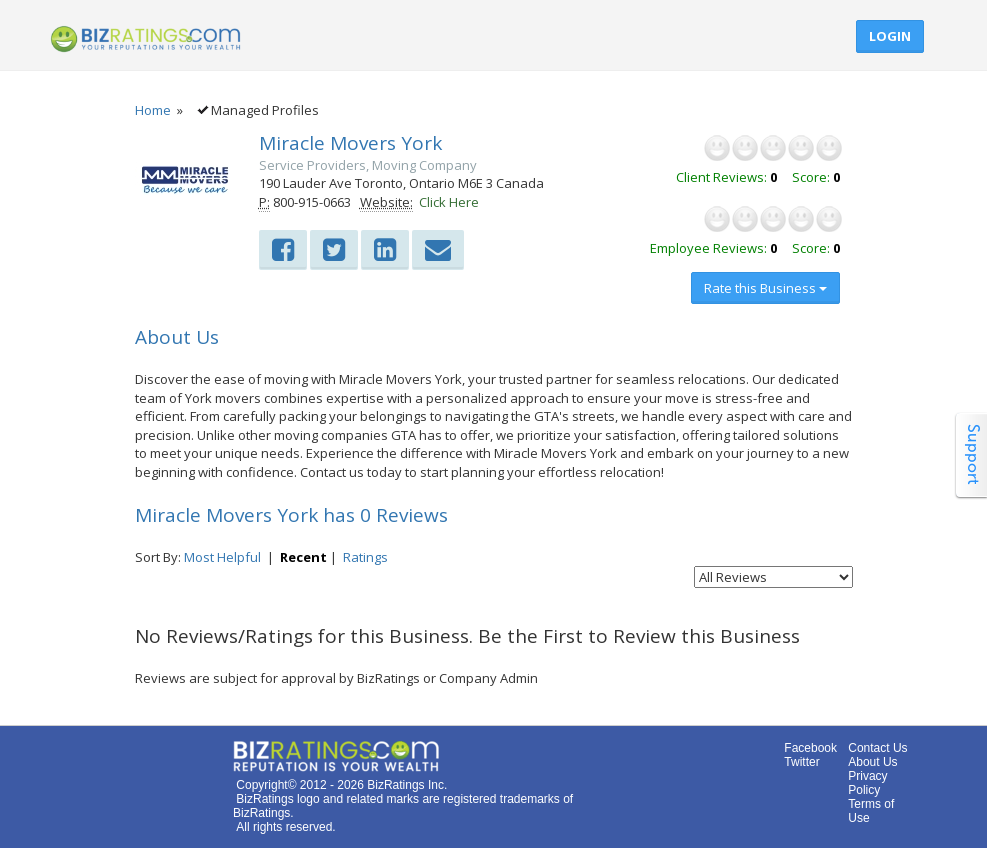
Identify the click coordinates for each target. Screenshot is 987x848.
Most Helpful (222, 557)
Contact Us (877, 748)
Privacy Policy (867, 783)
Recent (303, 557)
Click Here (449, 202)
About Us (872, 762)
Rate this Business (765, 288)
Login (890, 36)
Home (153, 110)
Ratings (365, 557)
